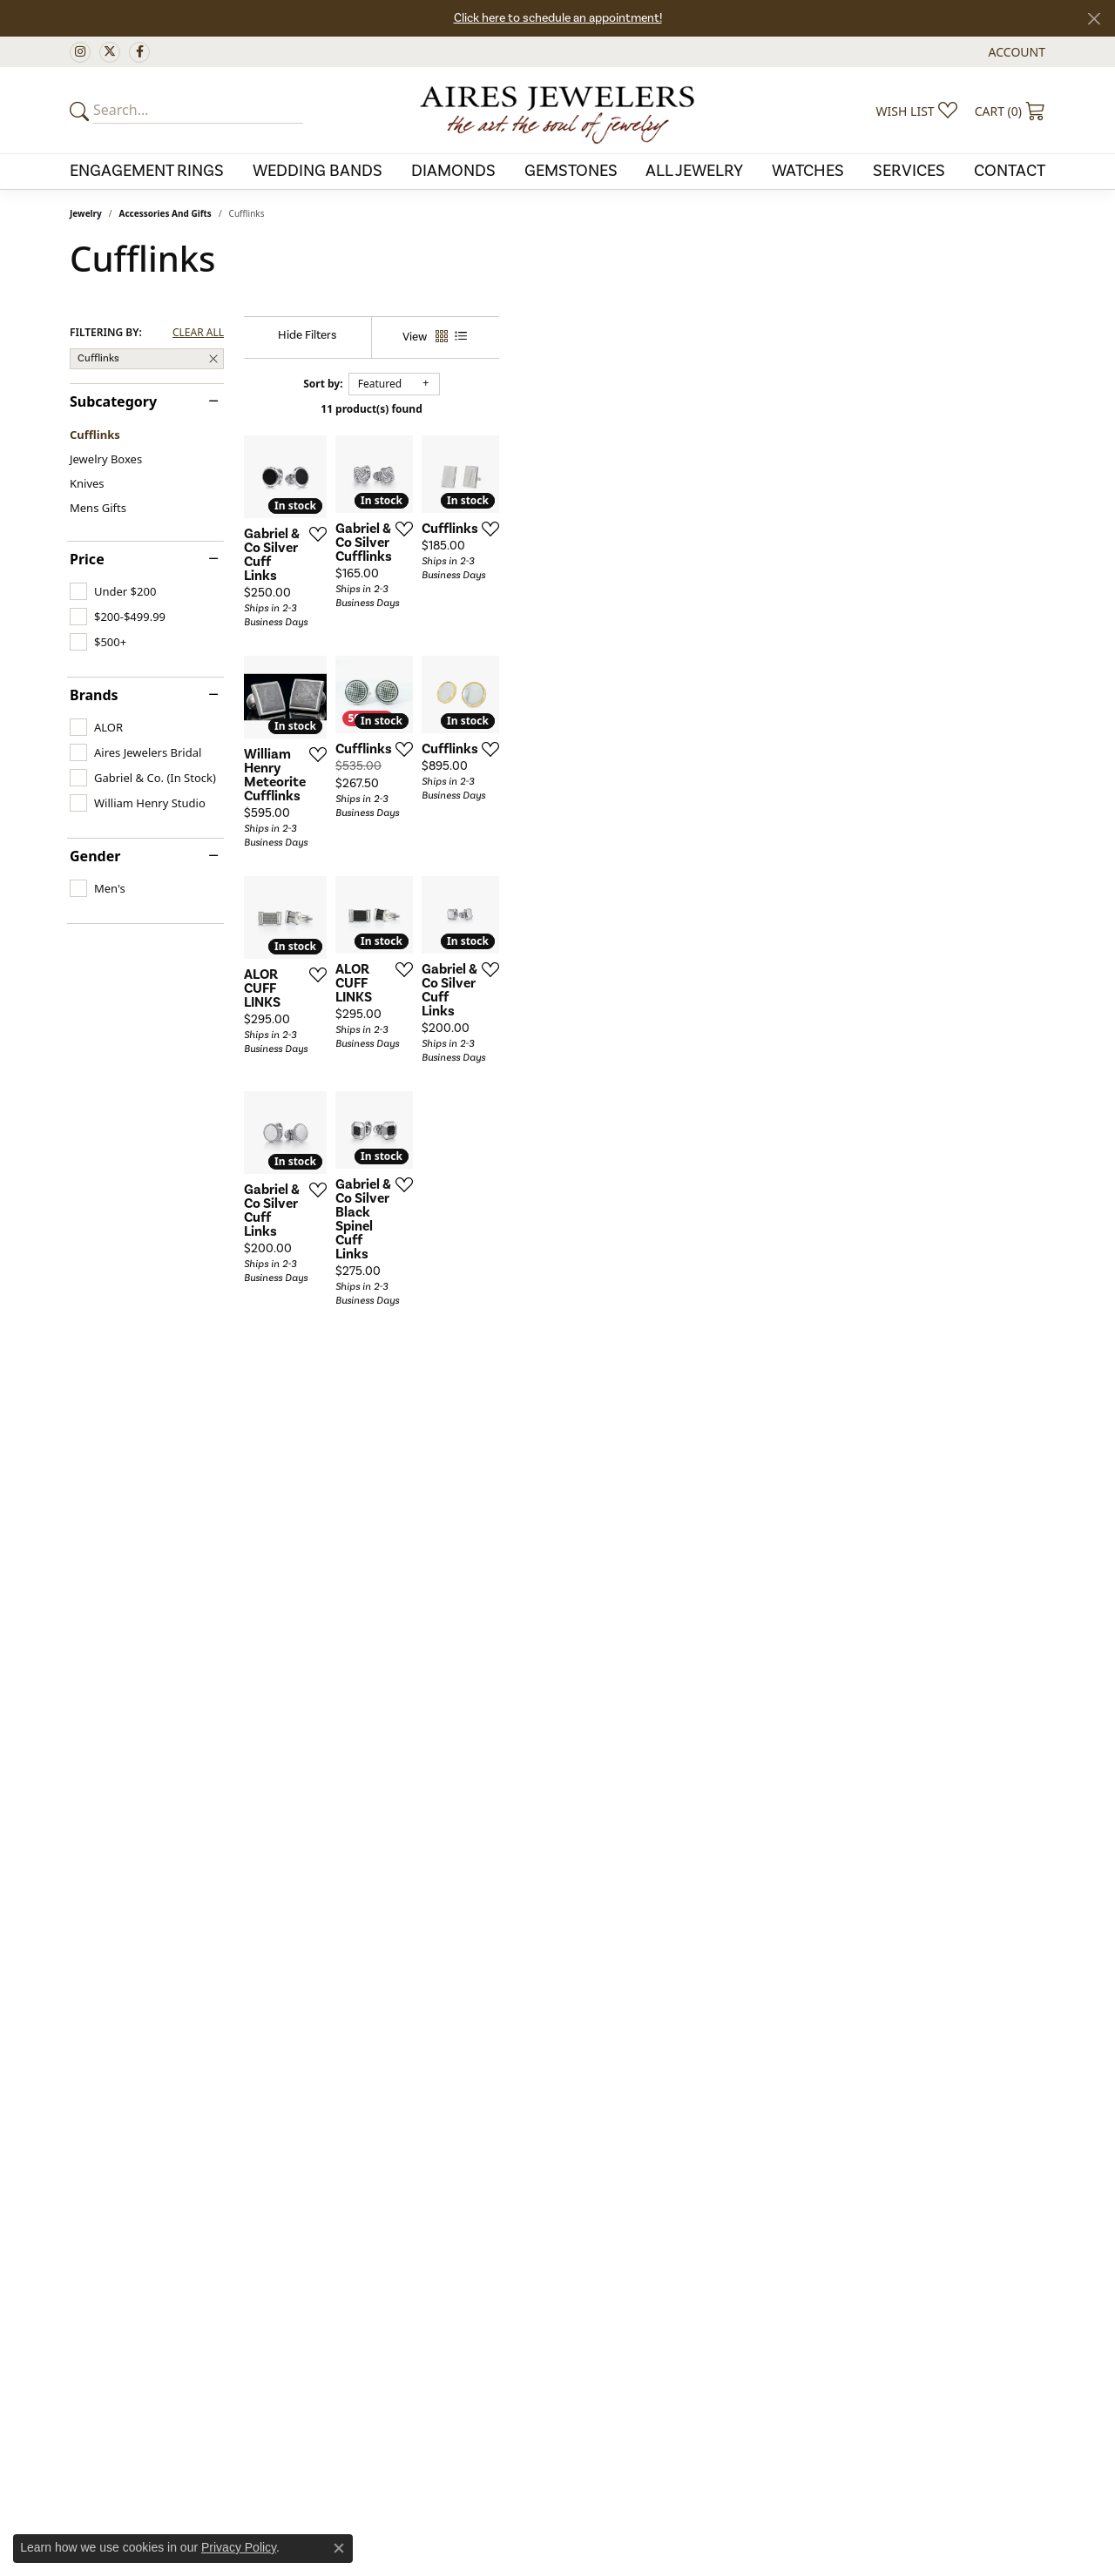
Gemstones (571, 170)
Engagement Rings (147, 170)
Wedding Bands (317, 170)
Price (87, 559)
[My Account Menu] (1017, 52)
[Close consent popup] (339, 2548)
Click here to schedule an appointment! (558, 18)
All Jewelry (694, 170)
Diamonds (453, 170)
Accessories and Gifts (165, 213)
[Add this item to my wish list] (496, 712)
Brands (94, 695)
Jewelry (86, 213)
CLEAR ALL (198, 332)
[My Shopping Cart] (1010, 111)
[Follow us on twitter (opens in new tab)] (109, 52)
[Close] (1094, 19)
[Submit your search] (82, 111)
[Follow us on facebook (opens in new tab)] (139, 52)
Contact (1009, 170)
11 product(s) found (644, 408)
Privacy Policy (238, 2547)
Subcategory (113, 401)
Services (909, 170)
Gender (95, 856)
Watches (808, 170)
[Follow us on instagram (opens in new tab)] (80, 52)
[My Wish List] (916, 111)
